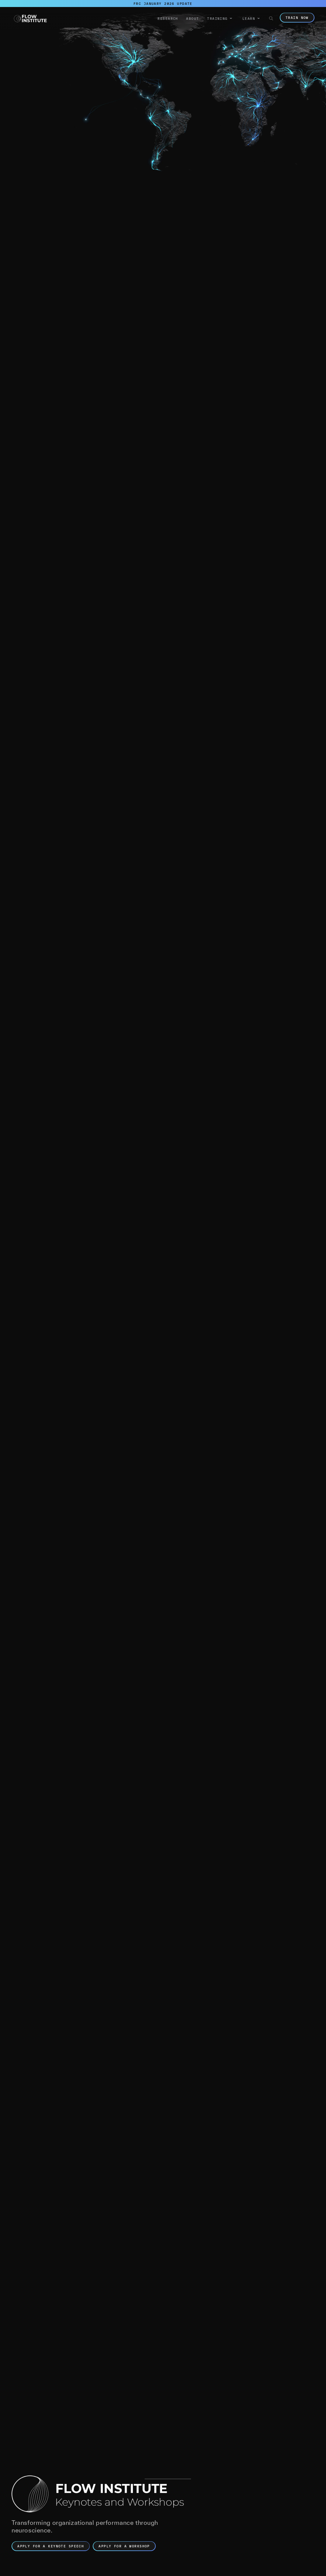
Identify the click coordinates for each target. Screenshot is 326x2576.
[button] (220, 18)
